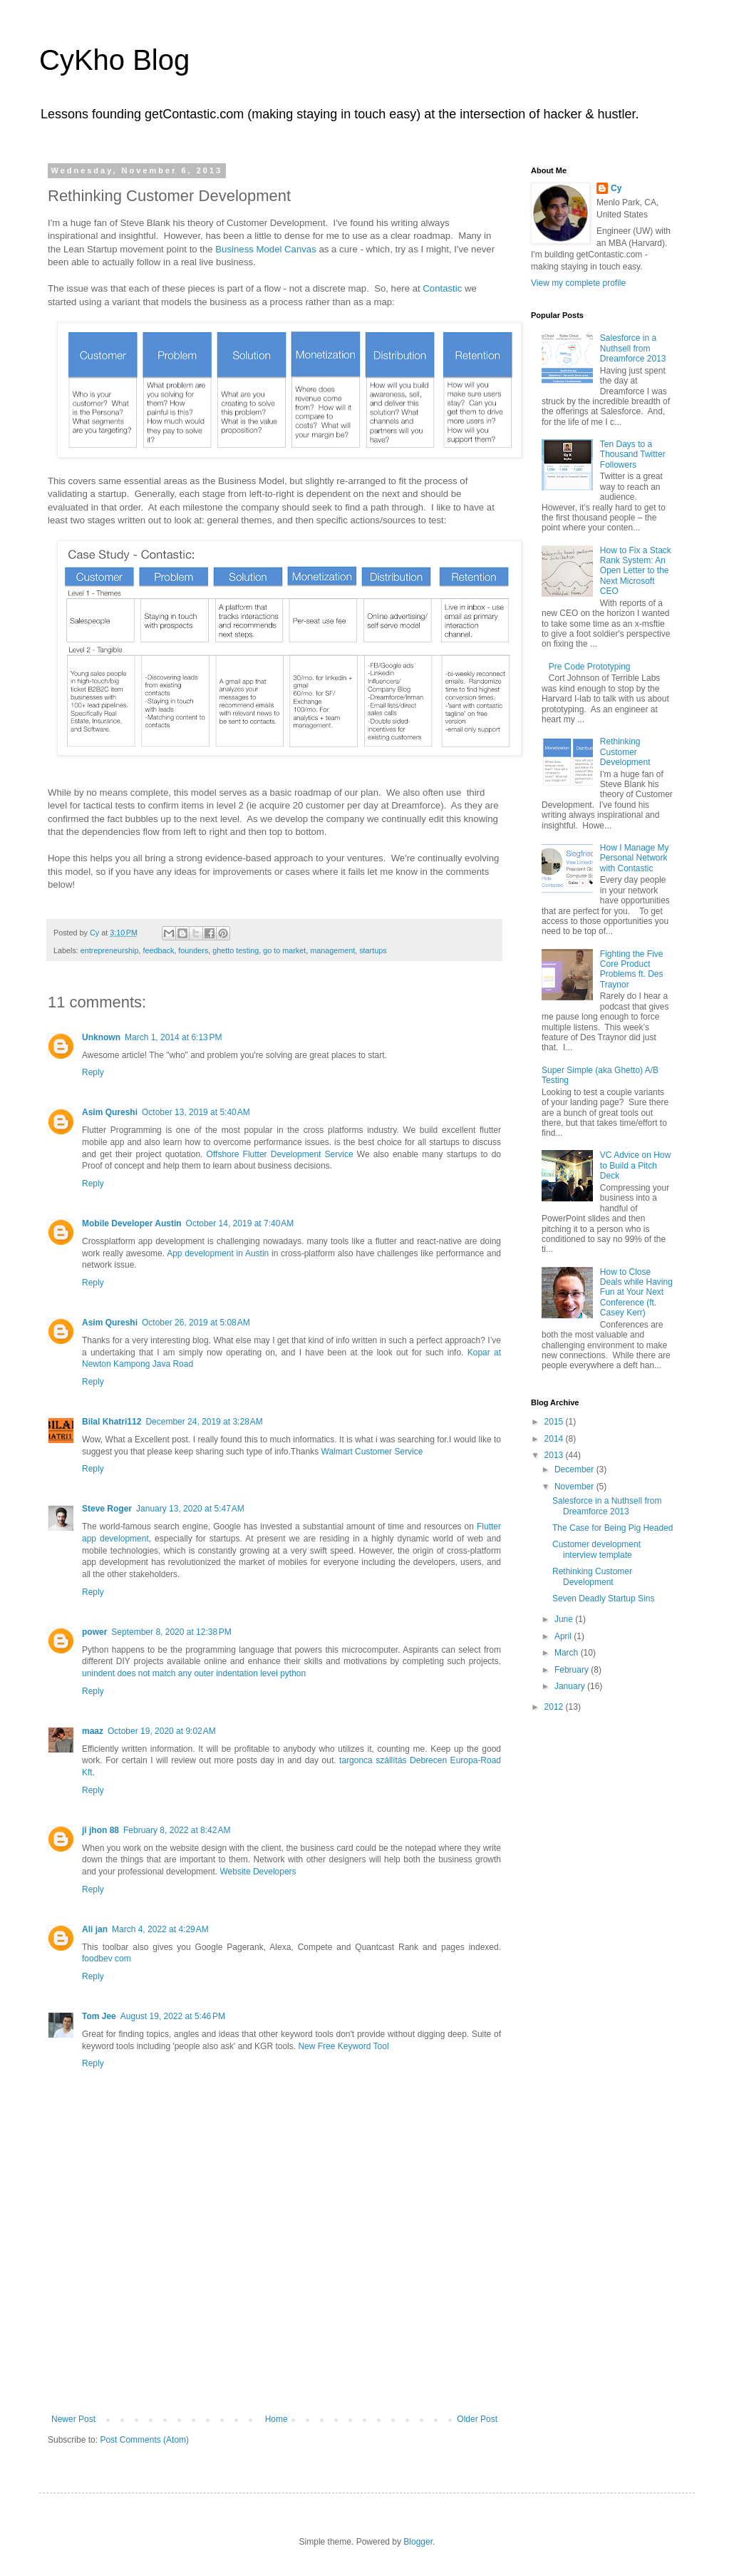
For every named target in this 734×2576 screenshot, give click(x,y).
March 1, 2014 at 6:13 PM (173, 1037)
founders (193, 950)
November (575, 1487)
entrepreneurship (110, 950)
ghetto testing (235, 950)
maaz (92, 1731)
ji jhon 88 (100, 1830)
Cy (616, 188)
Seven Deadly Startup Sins (603, 1598)
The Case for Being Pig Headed (612, 1528)
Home (276, 2419)
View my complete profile (578, 283)
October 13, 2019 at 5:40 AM (196, 1112)
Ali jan (95, 1929)
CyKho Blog (114, 60)
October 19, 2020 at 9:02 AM (162, 1731)
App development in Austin (218, 1253)
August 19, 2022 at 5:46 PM (172, 2016)
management (332, 950)
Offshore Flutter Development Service (280, 1154)
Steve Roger (107, 1509)
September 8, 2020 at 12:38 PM (171, 1632)
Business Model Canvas (265, 249)
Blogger (418, 2542)
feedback (158, 950)
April (564, 1636)
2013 (555, 1455)
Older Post (477, 2419)
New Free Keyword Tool (343, 2046)
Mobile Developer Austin (132, 1223)
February (572, 1670)
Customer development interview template (596, 1549)
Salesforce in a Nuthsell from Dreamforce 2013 (633, 348)
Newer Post (73, 2419)
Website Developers (257, 1872)
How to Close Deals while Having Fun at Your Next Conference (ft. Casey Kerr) (636, 1292)
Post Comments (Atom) (144, 2440)
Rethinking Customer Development (625, 752)
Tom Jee (99, 2016)
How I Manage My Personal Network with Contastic (634, 858)
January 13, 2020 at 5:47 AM (190, 1509)
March (567, 1653)
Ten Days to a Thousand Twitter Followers (633, 454)
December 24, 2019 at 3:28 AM (203, 1422)
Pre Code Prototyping (590, 667)
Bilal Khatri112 (111, 1422)
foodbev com (106, 1959)
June (564, 1619)
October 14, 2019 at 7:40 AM (240, 1223)
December (575, 1469)
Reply (93, 1072)
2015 (555, 1422)
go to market (284, 950)
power (94, 1632)
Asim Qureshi (110, 1112)
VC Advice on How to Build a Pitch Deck (635, 1165)
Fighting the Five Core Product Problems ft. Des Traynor (631, 969)
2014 (555, 1439)
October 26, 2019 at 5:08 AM (196, 1323)
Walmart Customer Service (372, 1452)
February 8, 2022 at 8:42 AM (176, 1830)
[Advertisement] (274, 2342)
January (570, 1686)
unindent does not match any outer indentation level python (194, 1673)
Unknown (101, 1037)
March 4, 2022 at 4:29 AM (160, 1929)
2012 (555, 1707)
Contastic (442, 288)
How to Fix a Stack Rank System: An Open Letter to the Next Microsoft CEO (635, 571)
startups (372, 950)
